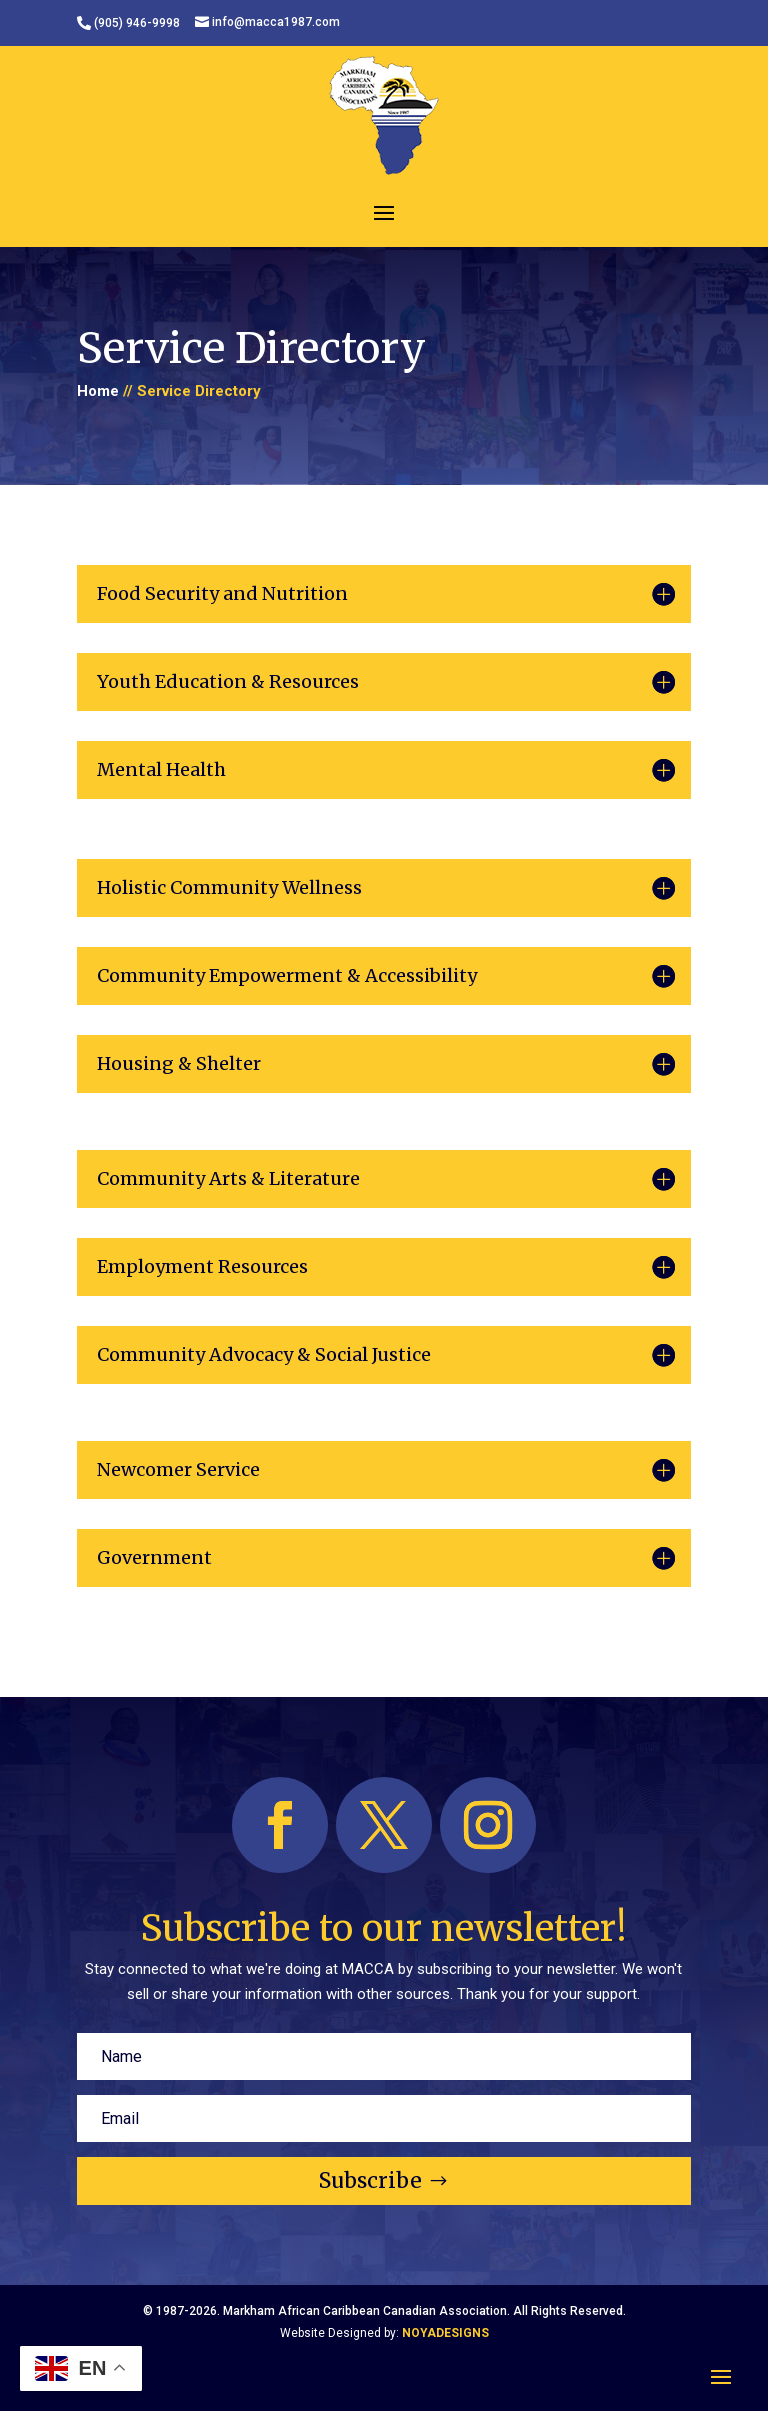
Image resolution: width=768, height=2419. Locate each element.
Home (98, 391)
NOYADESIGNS (445, 2333)
